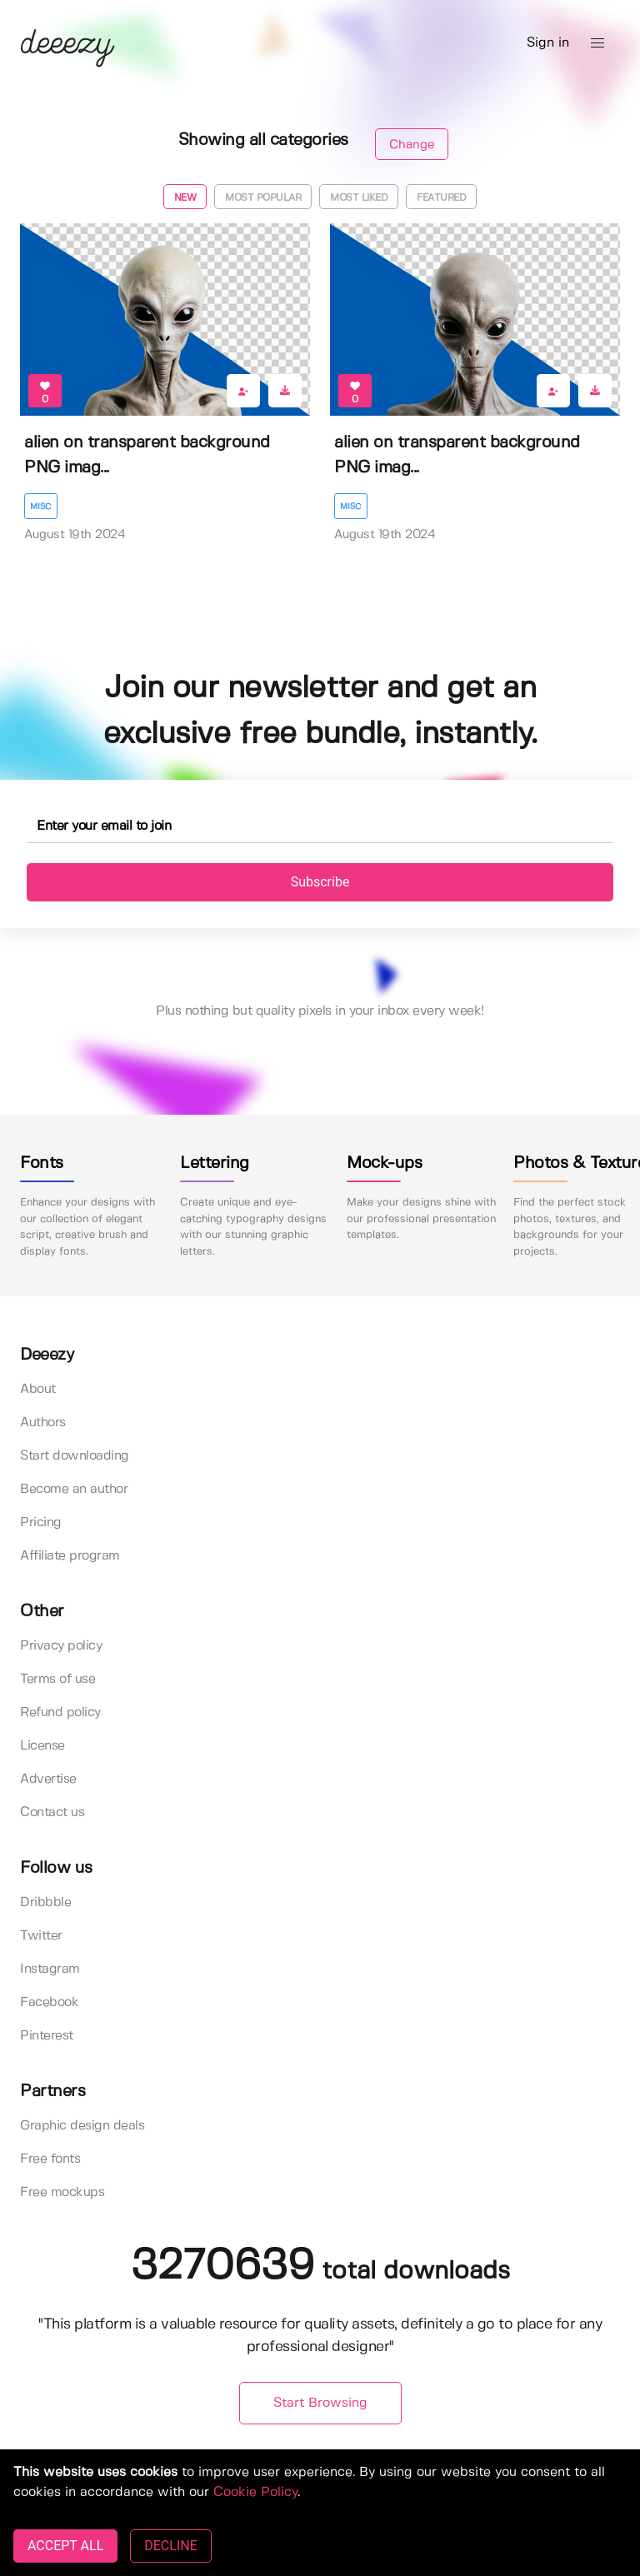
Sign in (548, 43)
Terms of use (57, 1679)
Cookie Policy (255, 2492)
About (38, 1389)
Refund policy (60, 1712)
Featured (441, 197)
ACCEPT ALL (65, 2546)
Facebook (49, 2002)
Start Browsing (320, 2403)
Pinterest (46, 2035)
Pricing (41, 1522)
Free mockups (62, 2192)
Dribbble (45, 1902)
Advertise (48, 1779)
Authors (43, 1422)
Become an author (74, 1489)
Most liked (359, 197)
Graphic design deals (82, 2125)
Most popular (263, 197)
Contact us (52, 1812)
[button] (597, 43)
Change (411, 145)
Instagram (50, 1969)
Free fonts (50, 2159)
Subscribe (320, 882)
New (185, 197)
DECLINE (170, 2546)
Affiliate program (70, 1556)
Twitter (41, 1936)
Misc (41, 506)
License (42, 1746)
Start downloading (74, 1456)
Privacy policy (61, 1646)
